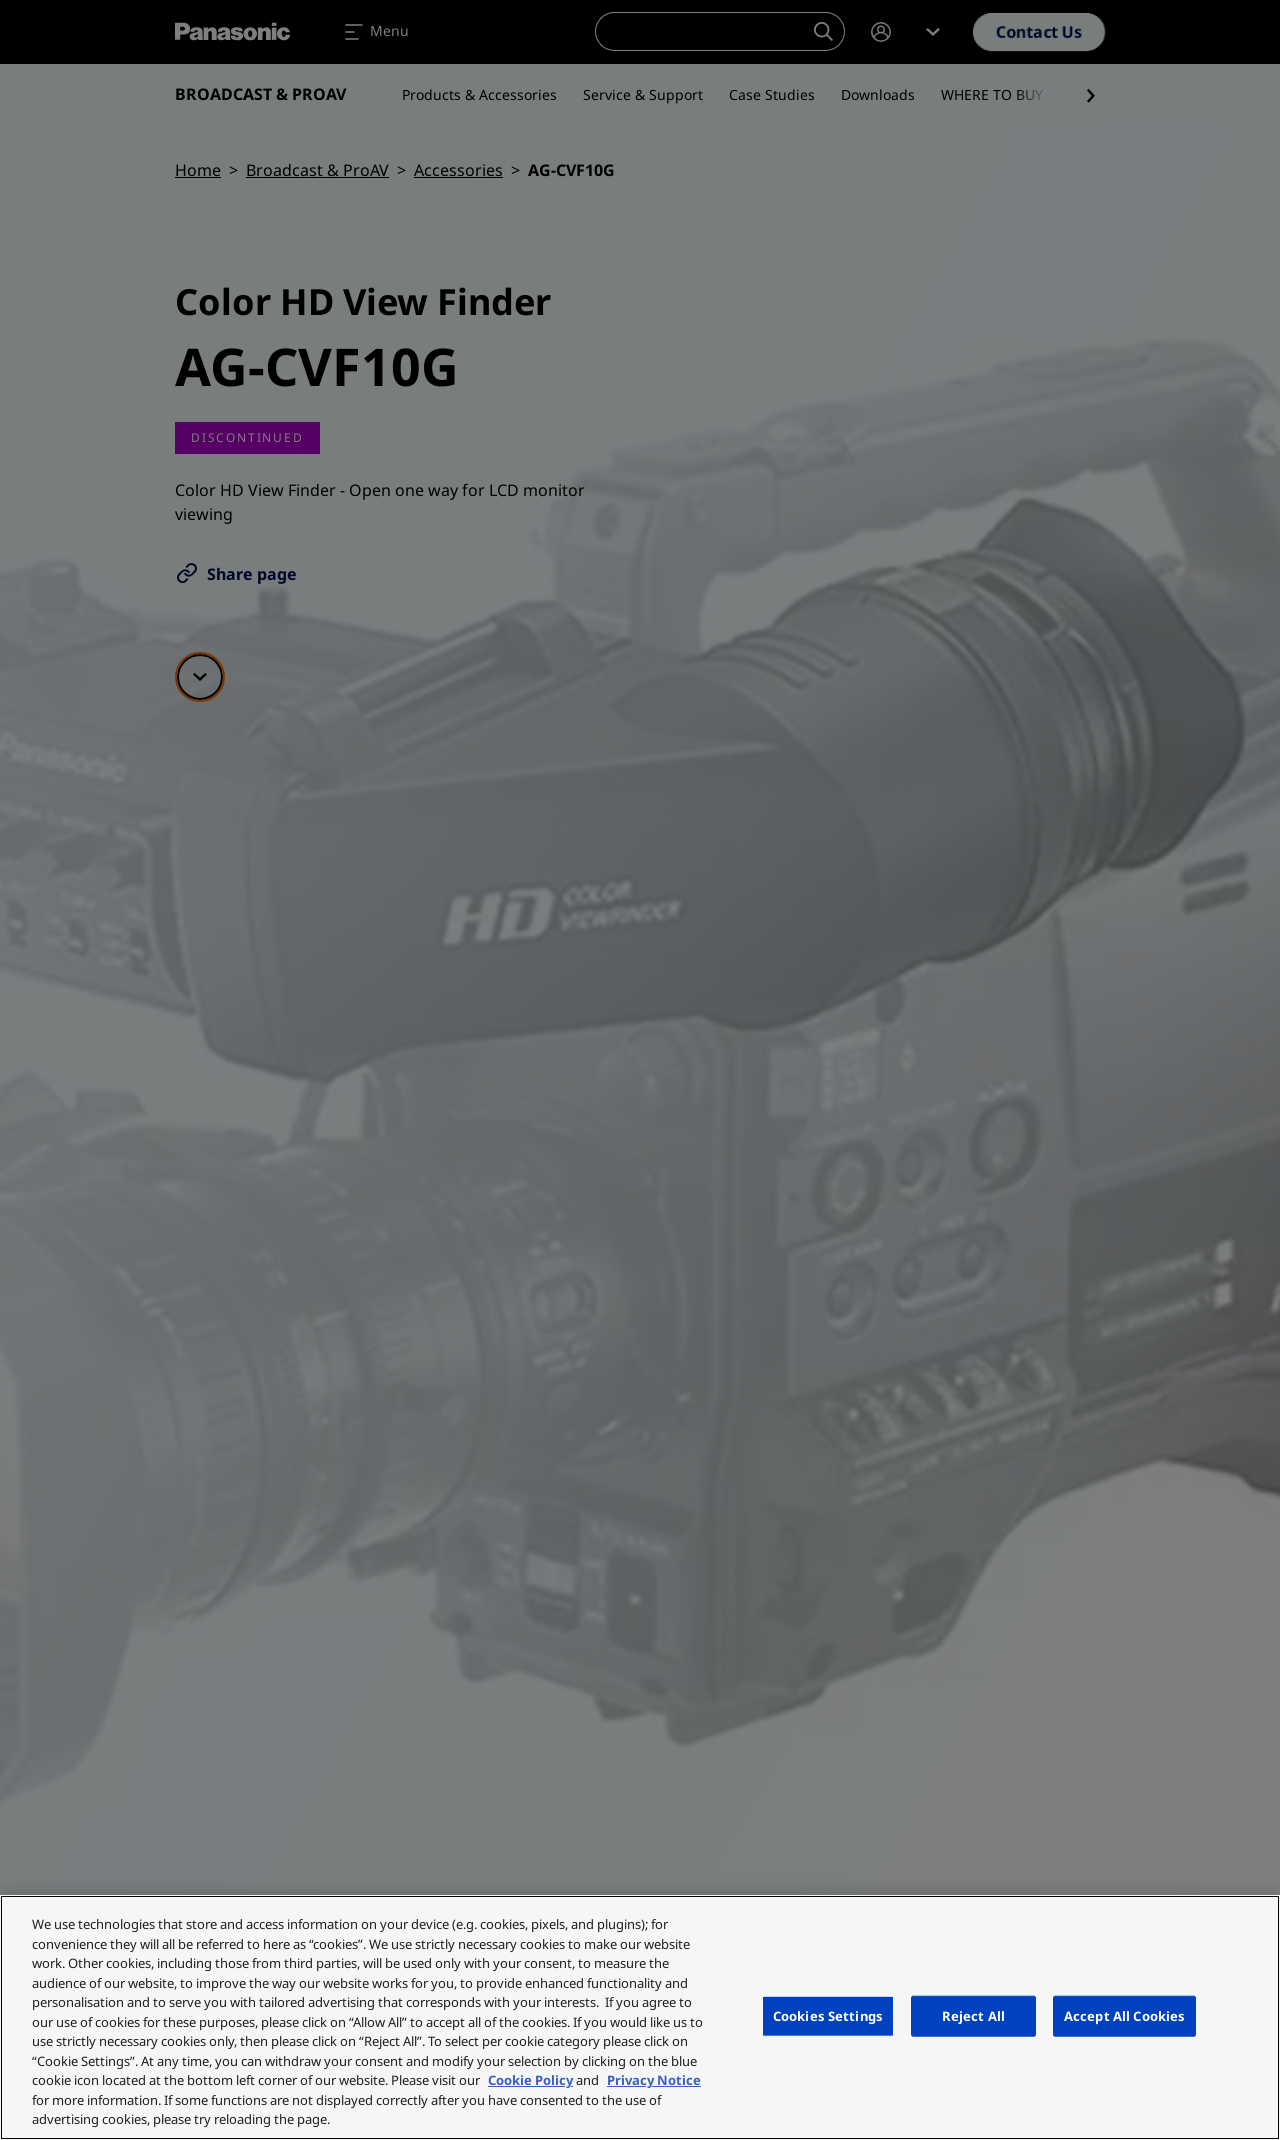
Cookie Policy (530, 2080)
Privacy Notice (654, 2080)
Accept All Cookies (1124, 2015)
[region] (640, 2017)
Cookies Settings (828, 2015)
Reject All (973, 2015)
